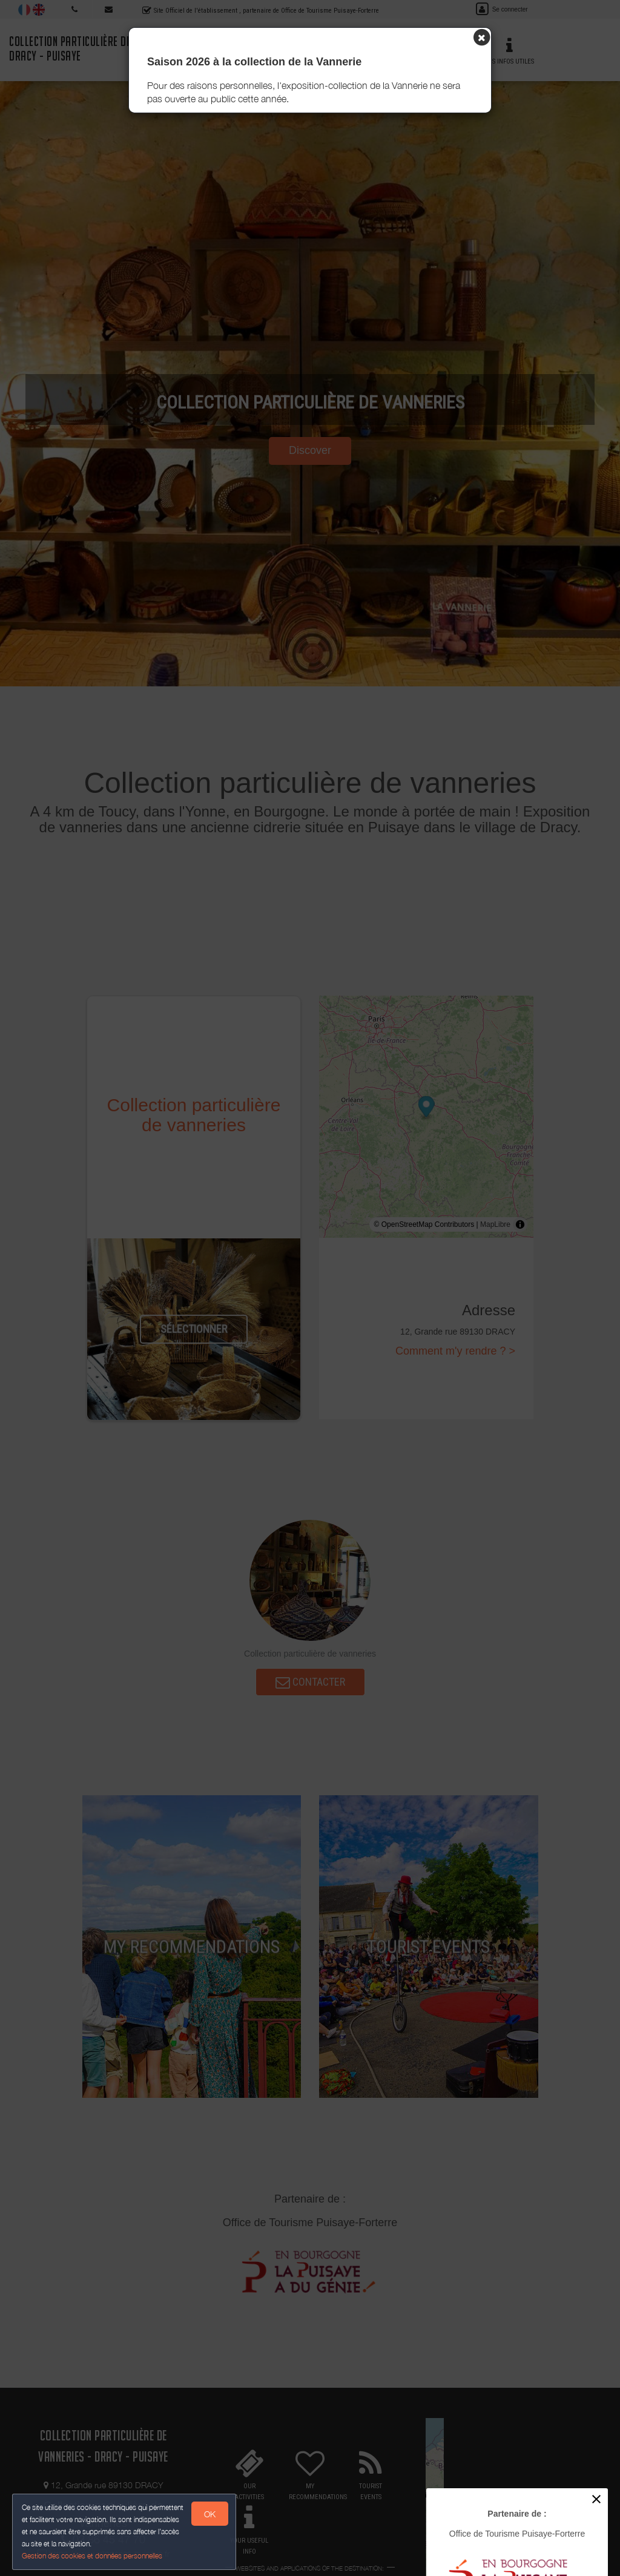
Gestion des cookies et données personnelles (92, 2555)
